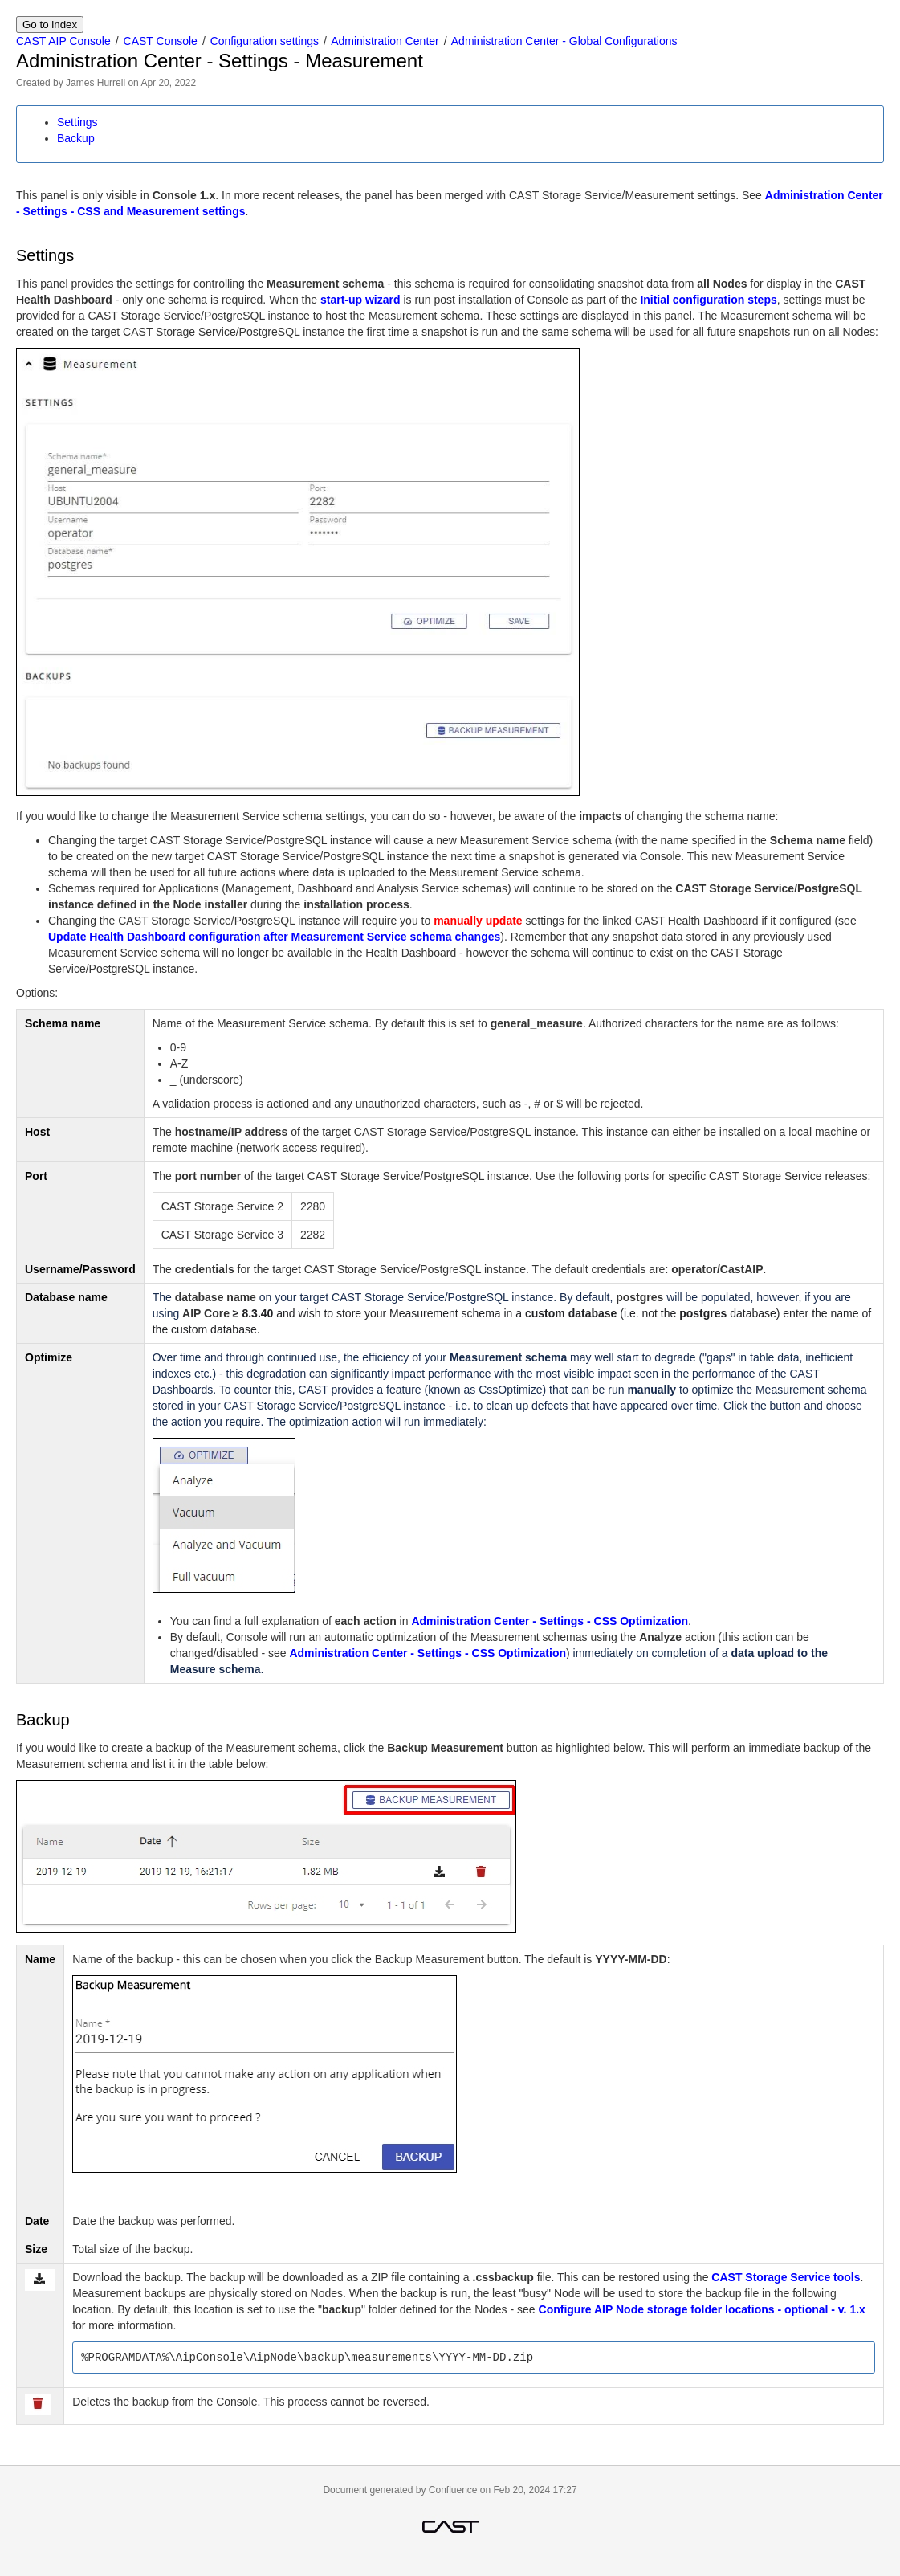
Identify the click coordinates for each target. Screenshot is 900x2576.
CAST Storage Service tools (785, 2277)
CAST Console (161, 41)
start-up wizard (360, 299)
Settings (77, 122)
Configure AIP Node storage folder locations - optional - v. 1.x (702, 2309)
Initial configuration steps (708, 299)
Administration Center (385, 41)
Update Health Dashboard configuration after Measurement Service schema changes (274, 936)
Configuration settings (264, 41)
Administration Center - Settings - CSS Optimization (549, 1621)
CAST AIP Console (63, 41)
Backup (76, 138)
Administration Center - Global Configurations (564, 41)
